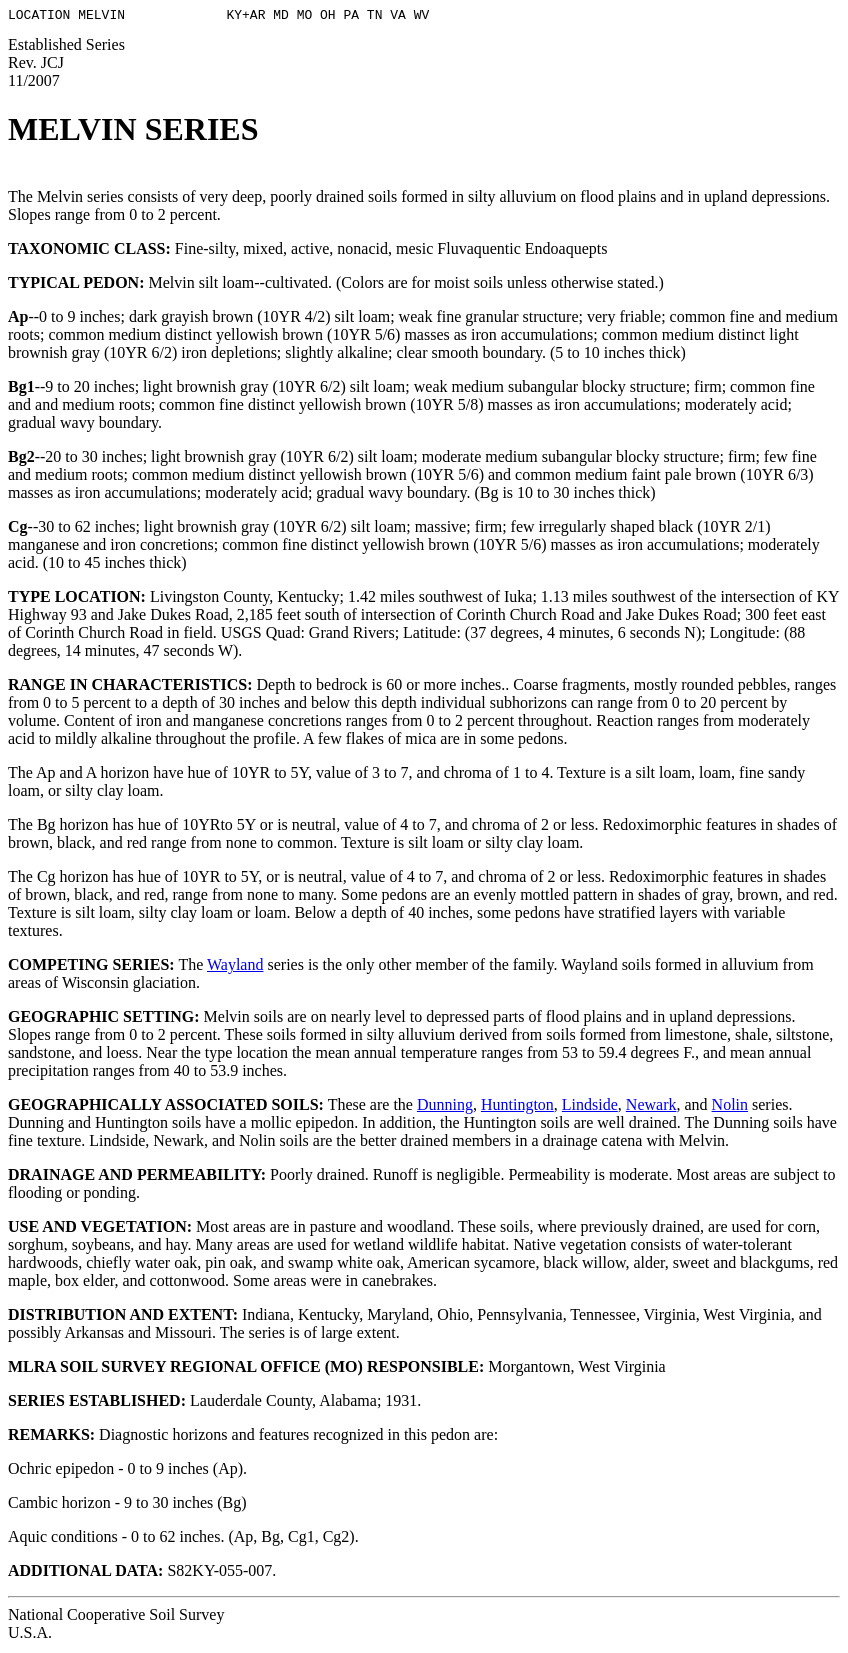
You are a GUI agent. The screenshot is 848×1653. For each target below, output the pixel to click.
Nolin (730, 1107)
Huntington (517, 1107)
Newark (651, 1107)
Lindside (590, 1107)
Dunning (445, 1107)
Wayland (235, 967)
